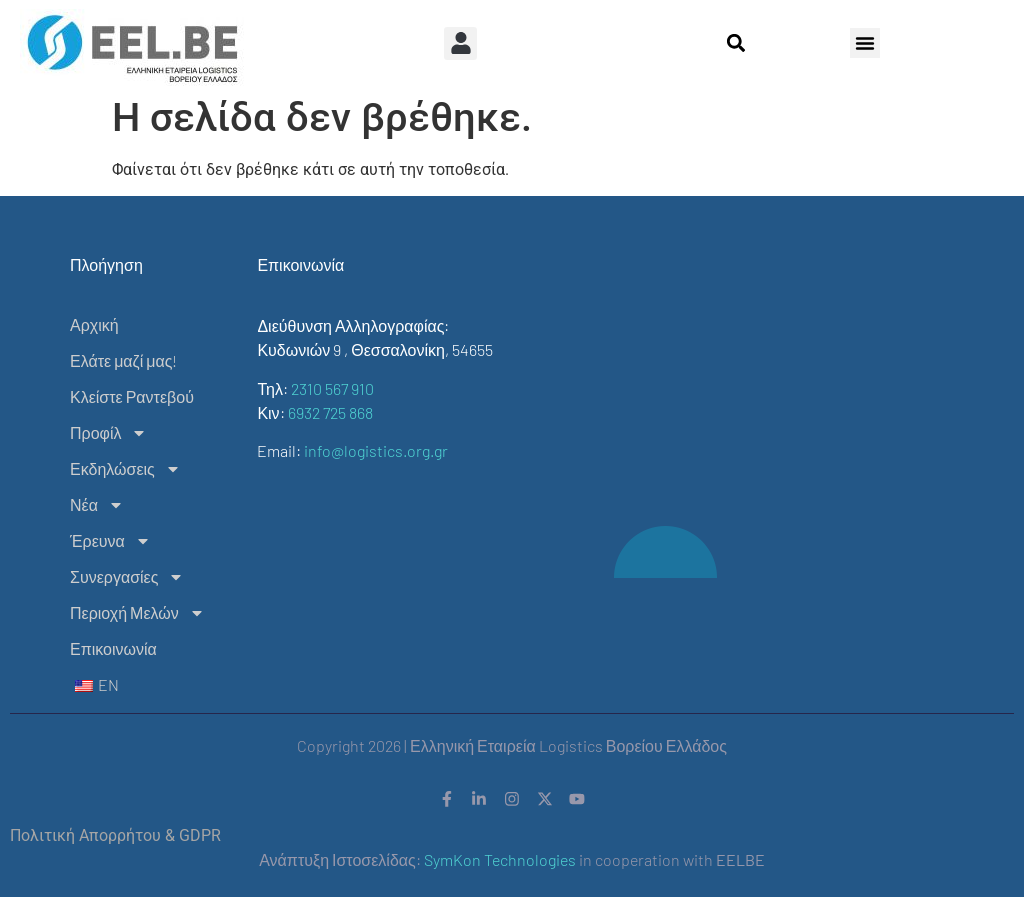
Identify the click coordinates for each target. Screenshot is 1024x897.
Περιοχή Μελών (137, 613)
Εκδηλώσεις (125, 469)
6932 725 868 (330, 412)
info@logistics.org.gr (376, 450)
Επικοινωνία (113, 648)
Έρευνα (110, 541)
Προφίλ (108, 433)
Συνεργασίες (127, 577)
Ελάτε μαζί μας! (123, 360)
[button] (460, 43)
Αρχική (94, 324)
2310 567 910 (332, 388)
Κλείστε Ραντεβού (132, 396)
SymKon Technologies (500, 860)
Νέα (97, 505)
